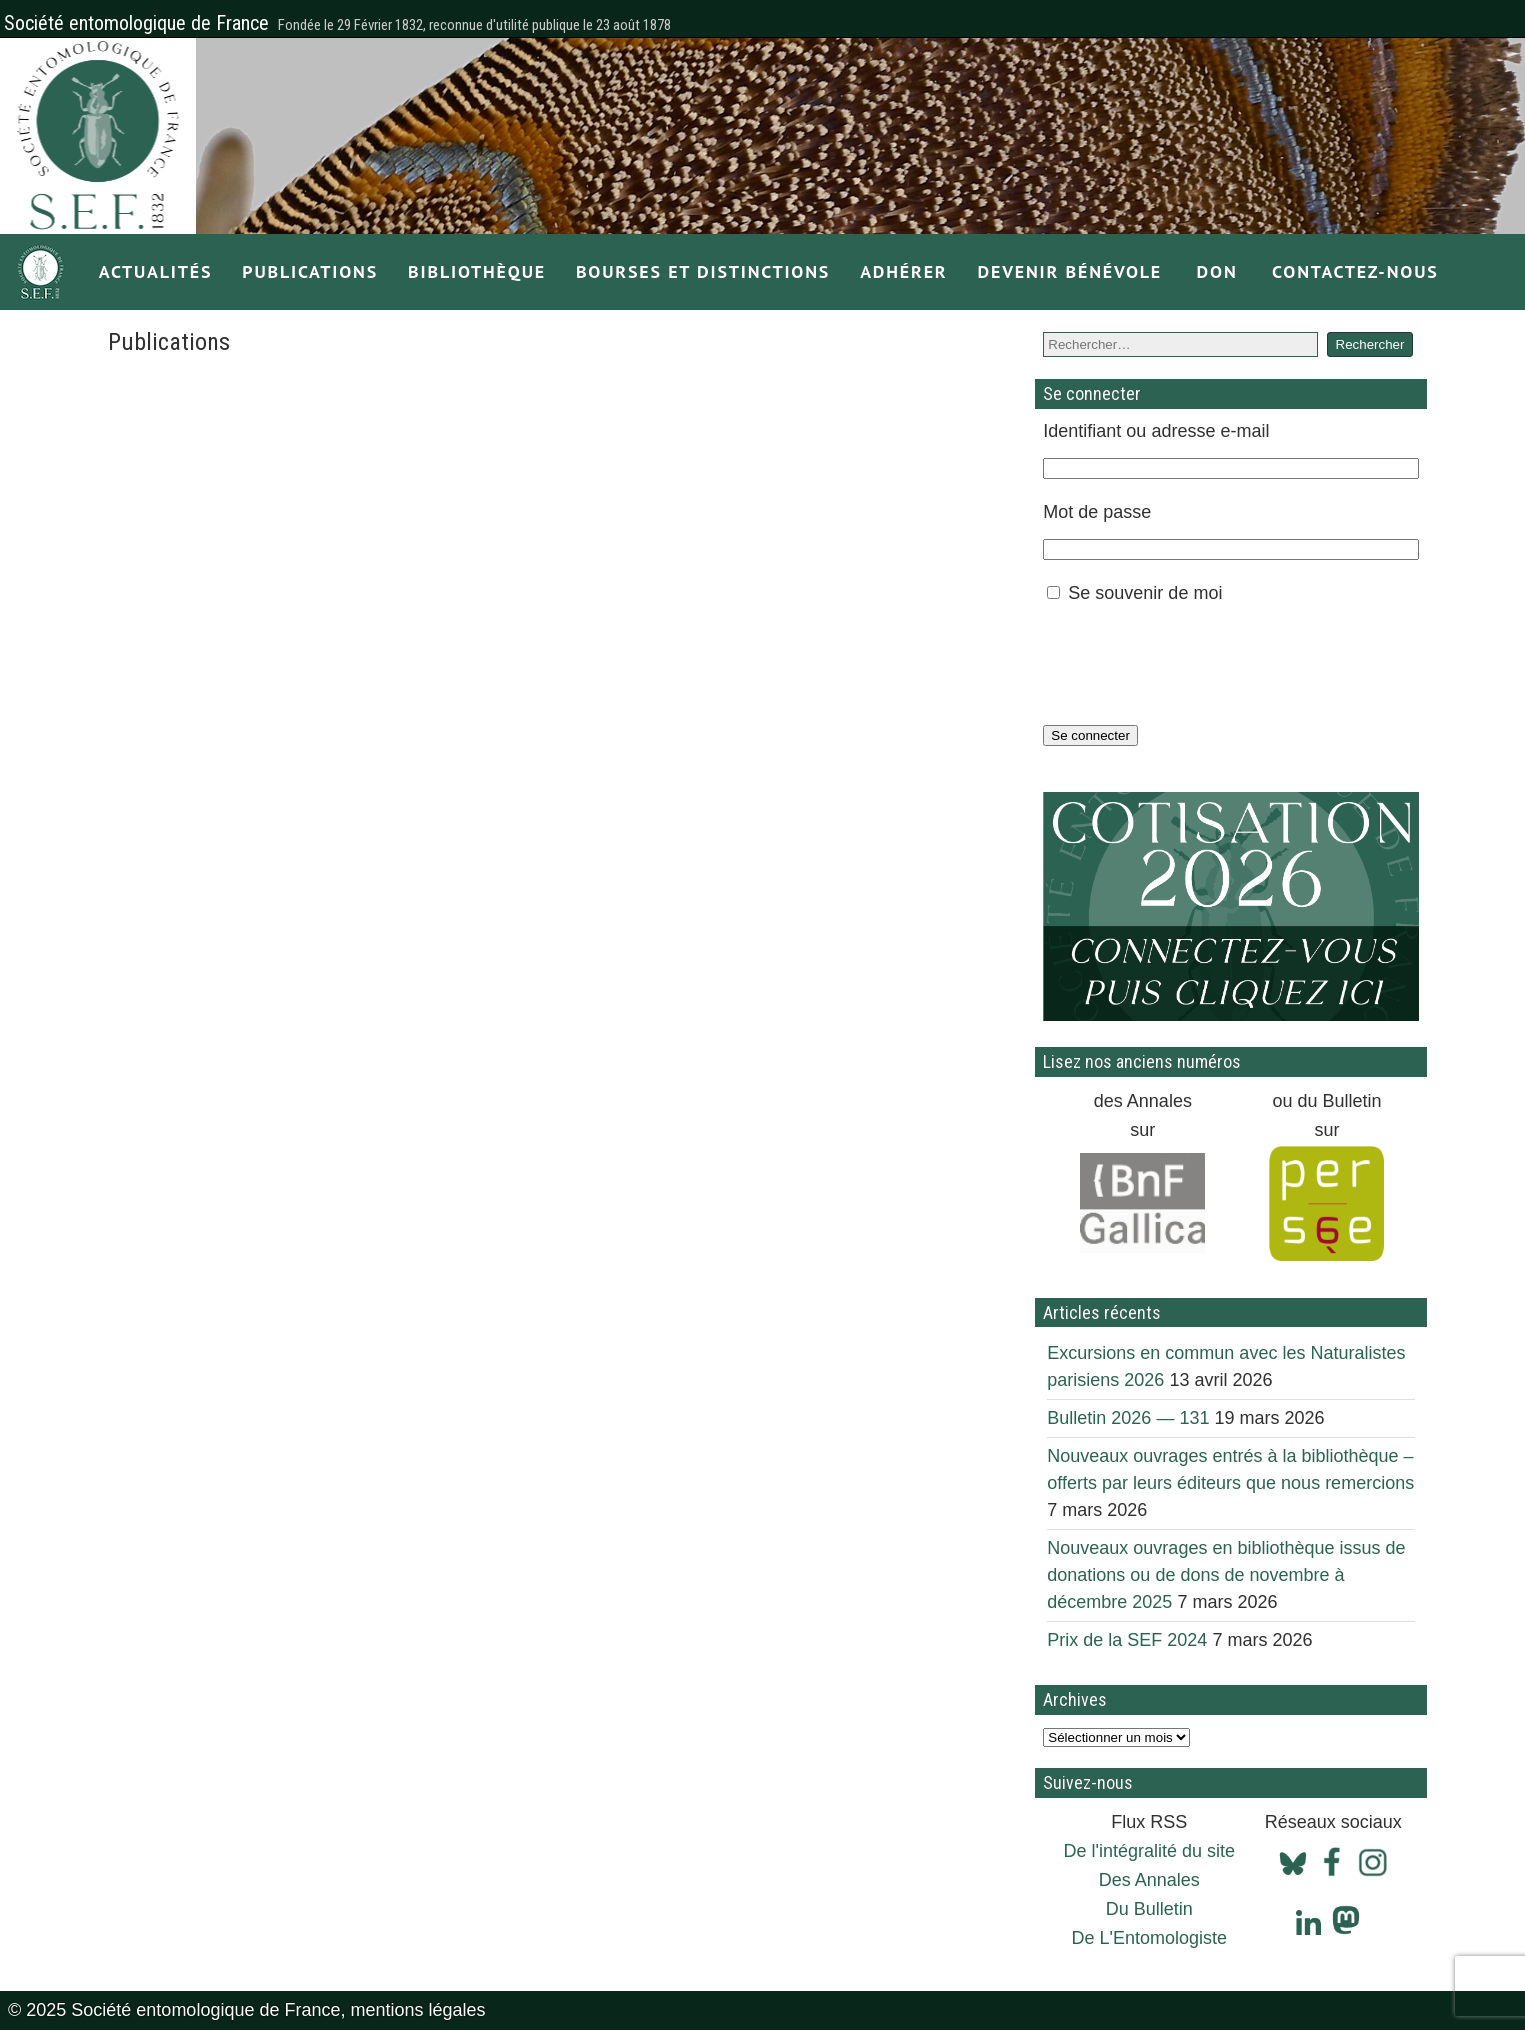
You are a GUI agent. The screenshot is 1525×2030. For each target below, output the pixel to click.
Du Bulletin (1149, 1909)
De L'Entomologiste (1149, 1938)
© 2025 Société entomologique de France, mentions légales (247, 2010)
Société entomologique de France (136, 23)
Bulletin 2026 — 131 (1128, 1418)
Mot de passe (1097, 512)
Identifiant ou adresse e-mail (1156, 431)
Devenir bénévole (1070, 271)
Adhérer (903, 271)
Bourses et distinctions (703, 271)
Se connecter (1090, 735)
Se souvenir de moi (1145, 593)
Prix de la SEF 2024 (1127, 1640)
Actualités (156, 271)
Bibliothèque (477, 271)
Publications (310, 271)
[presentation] (1195, 664)
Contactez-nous (1355, 271)
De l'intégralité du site (1149, 1851)
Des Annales (1149, 1880)
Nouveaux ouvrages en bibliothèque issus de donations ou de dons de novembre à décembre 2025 (1226, 1575)
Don (1217, 271)
